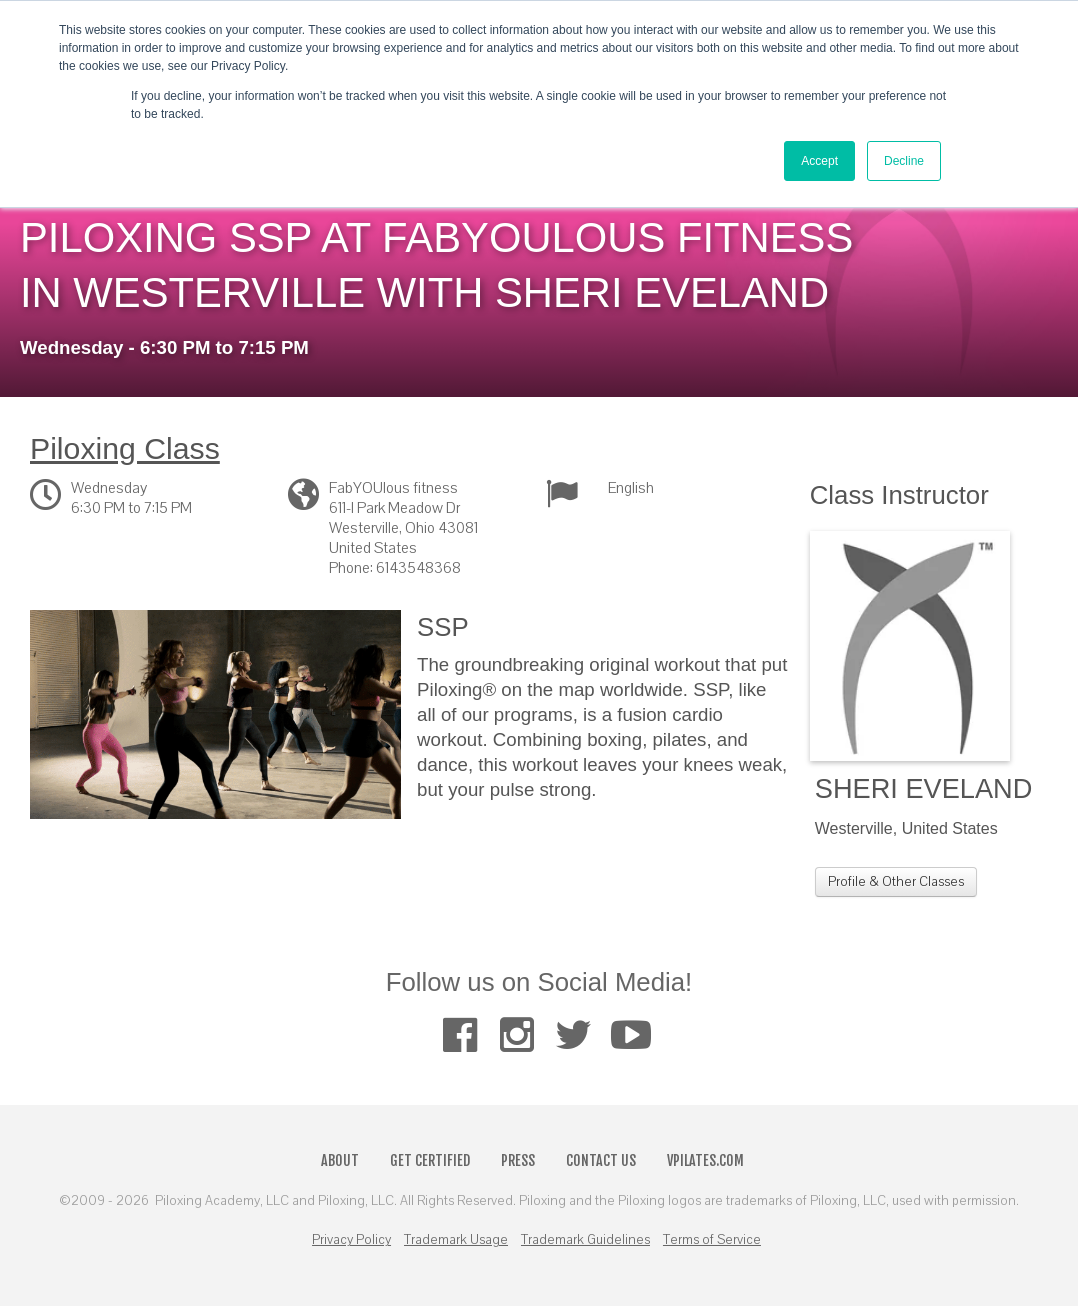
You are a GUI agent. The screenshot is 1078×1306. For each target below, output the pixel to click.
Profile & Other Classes (896, 882)
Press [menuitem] (518, 1160)
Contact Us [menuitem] (601, 1160)
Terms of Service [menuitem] (712, 1240)
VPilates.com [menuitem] (705, 1160)
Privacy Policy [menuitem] (351, 1240)
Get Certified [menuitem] (430, 1160)
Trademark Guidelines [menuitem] (585, 1240)
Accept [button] (819, 161)
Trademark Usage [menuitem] (456, 1240)
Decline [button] (904, 161)
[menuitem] (459, 1035)
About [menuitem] (340, 1160)
